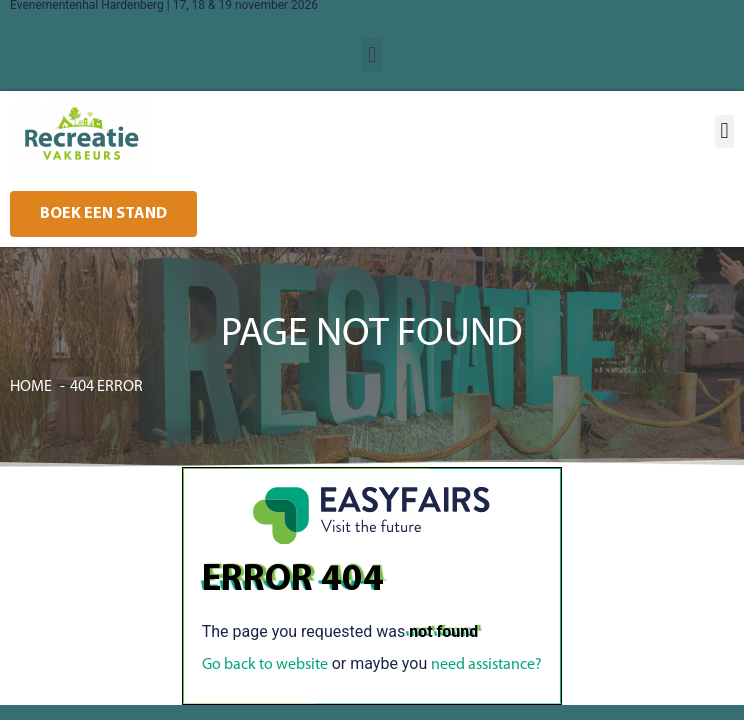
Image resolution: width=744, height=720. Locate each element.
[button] (371, 54)
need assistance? (486, 665)
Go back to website (265, 665)
